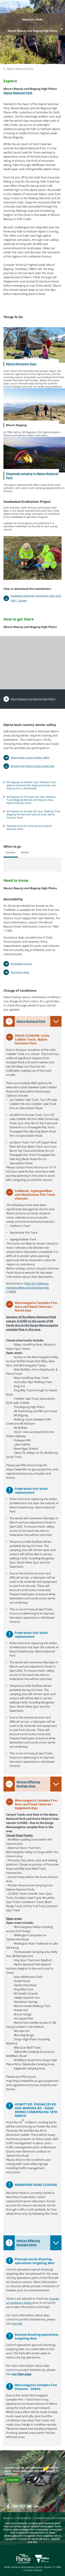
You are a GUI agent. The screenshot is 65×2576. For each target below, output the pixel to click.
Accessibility (24, 2518)
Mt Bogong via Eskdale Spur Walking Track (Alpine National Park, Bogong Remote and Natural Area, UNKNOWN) (31, 785)
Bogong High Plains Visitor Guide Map (33, 766)
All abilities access (21, 963)
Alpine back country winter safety (30, 757)
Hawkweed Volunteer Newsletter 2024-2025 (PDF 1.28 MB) (36, 598)
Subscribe (12, 2479)
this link (17, 2323)
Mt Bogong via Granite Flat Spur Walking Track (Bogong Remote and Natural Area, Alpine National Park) (33, 814)
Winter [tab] (25, 852)
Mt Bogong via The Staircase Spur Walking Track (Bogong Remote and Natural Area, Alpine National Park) (31, 800)
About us (8, 2518)
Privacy (8, 2499)
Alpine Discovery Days (21, 364)
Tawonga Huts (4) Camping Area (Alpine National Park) (29, 827)
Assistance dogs (20, 972)
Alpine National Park (20, 69)
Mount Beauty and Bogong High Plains (33, 699)
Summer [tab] (11, 852)
